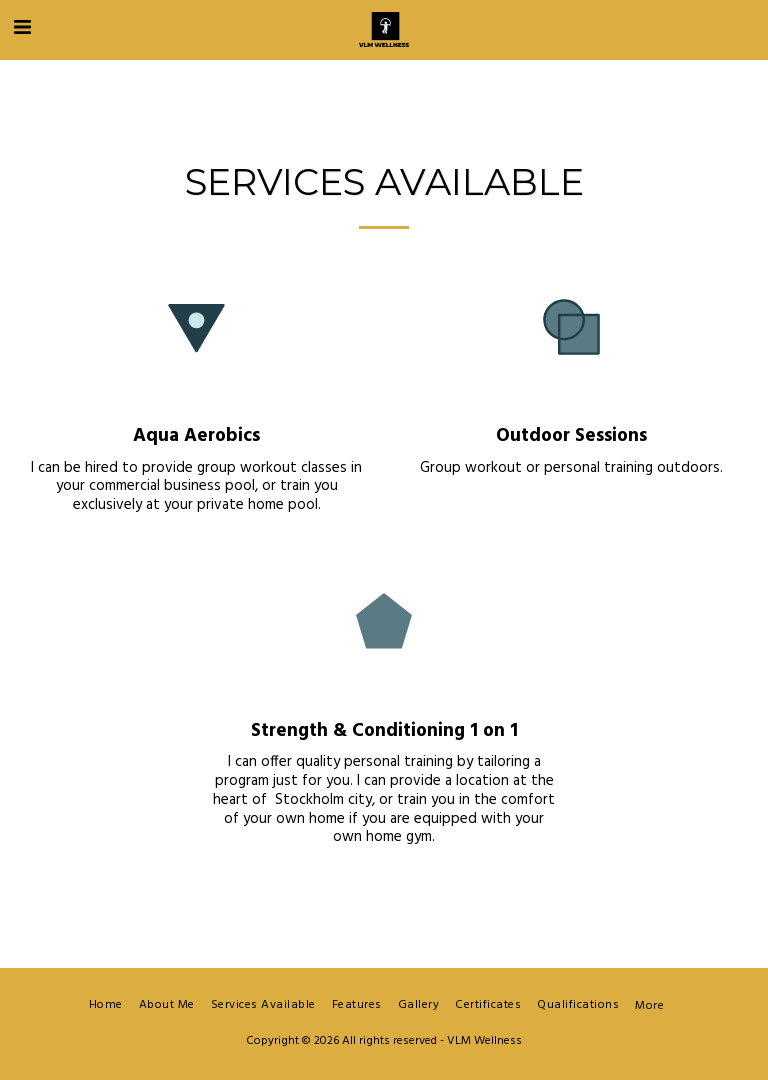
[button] (22, 29)
